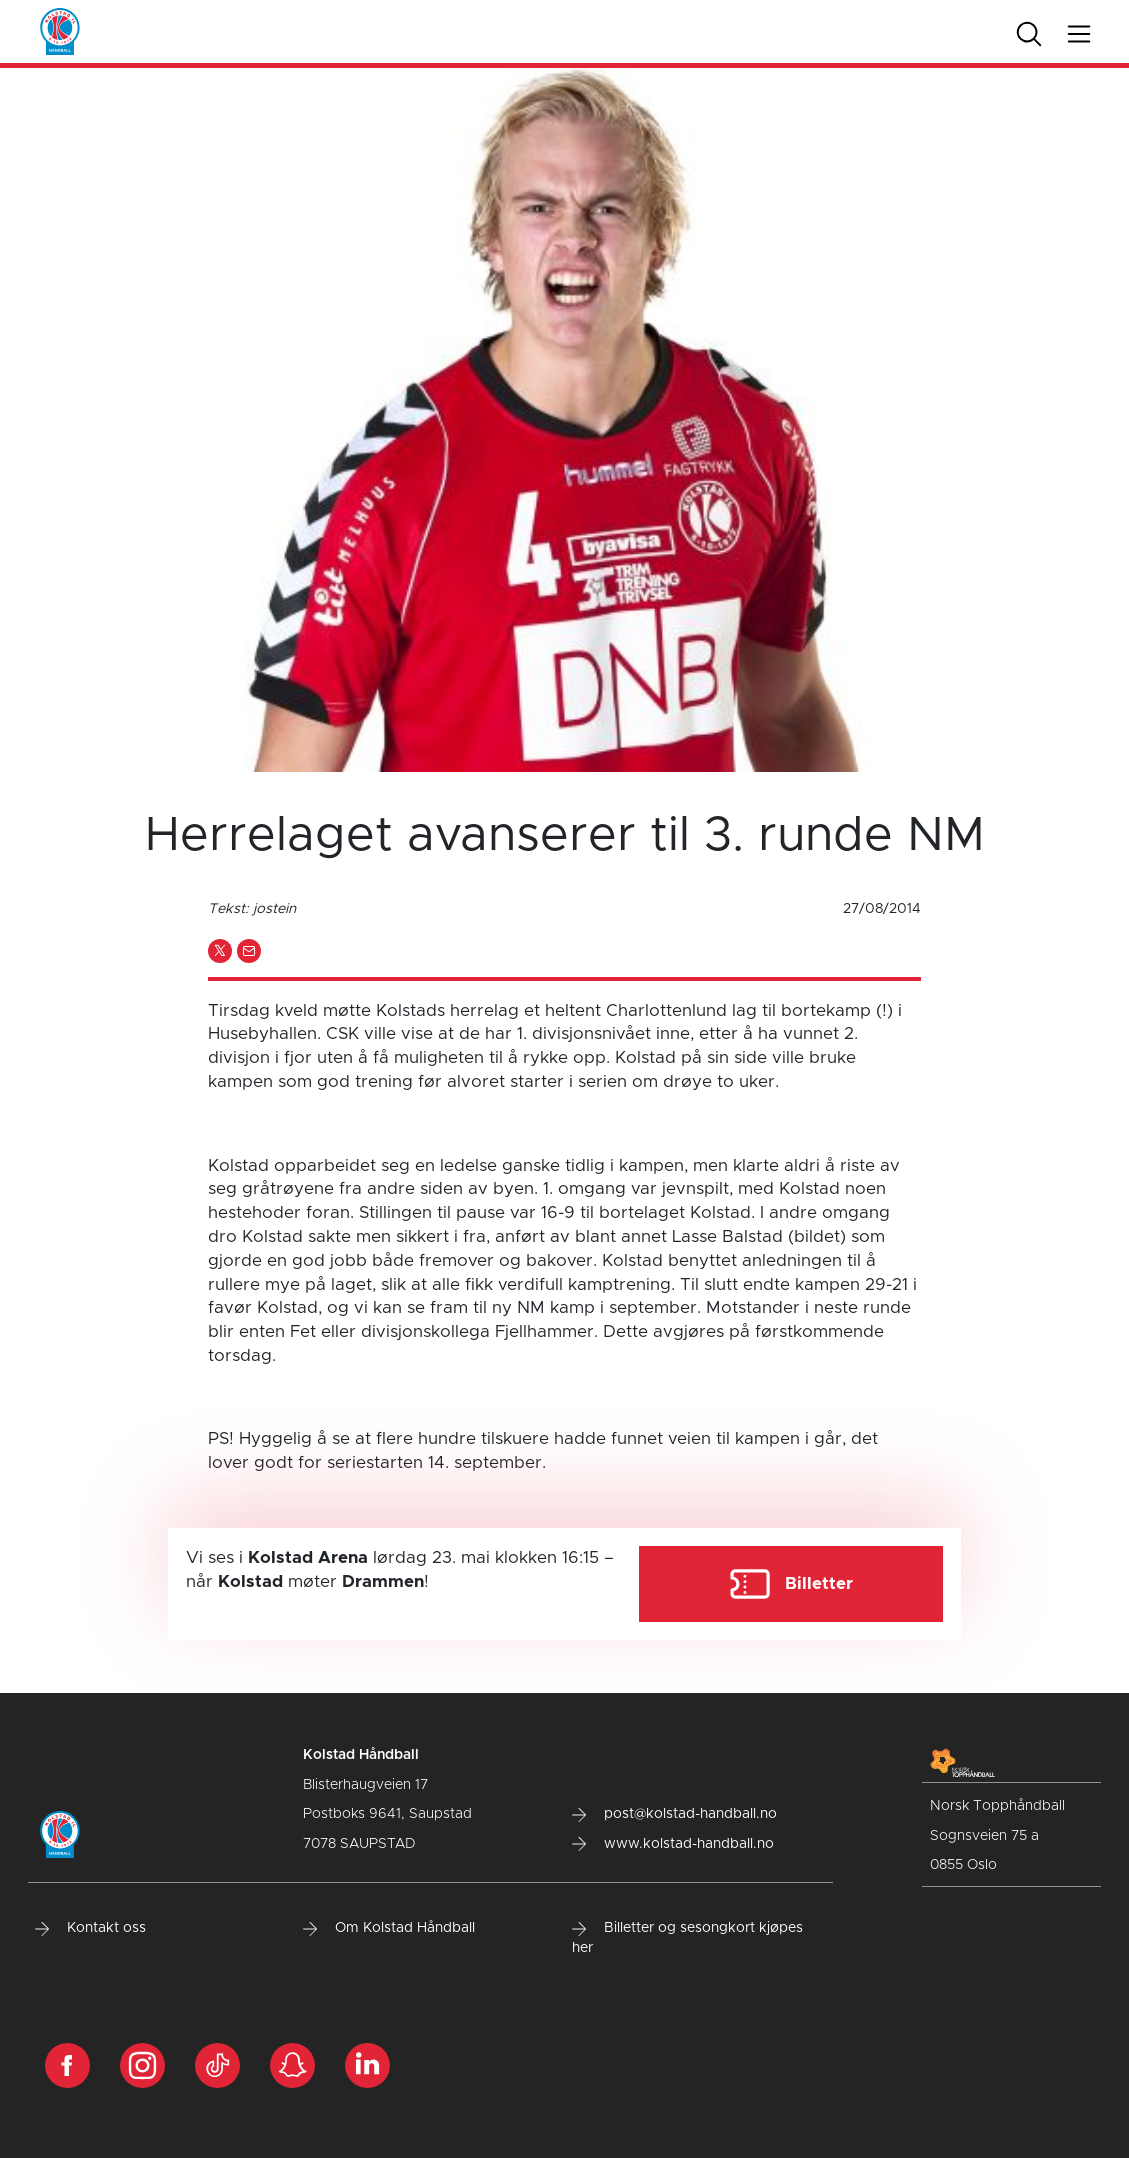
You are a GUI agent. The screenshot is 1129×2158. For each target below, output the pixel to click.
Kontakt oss (90, 1928)
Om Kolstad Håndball (389, 1928)
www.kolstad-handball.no (673, 1844)
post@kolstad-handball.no (674, 1814)
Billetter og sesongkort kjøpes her (687, 1938)
